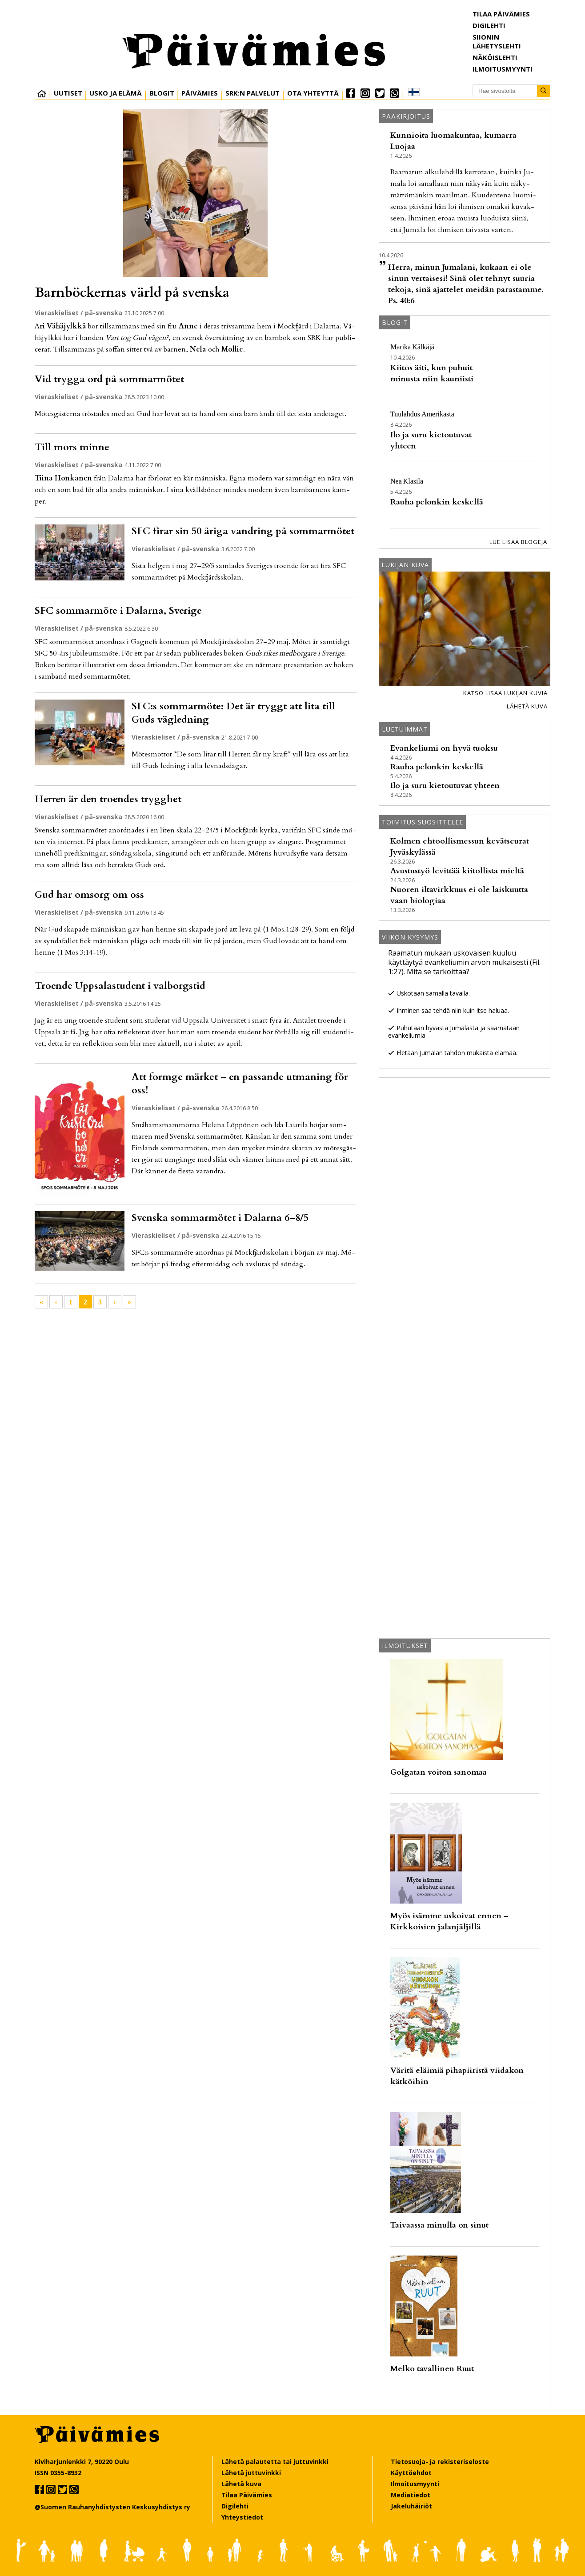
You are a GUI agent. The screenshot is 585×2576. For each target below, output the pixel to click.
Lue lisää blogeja (518, 542)
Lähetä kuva (527, 706)
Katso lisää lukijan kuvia (505, 693)
